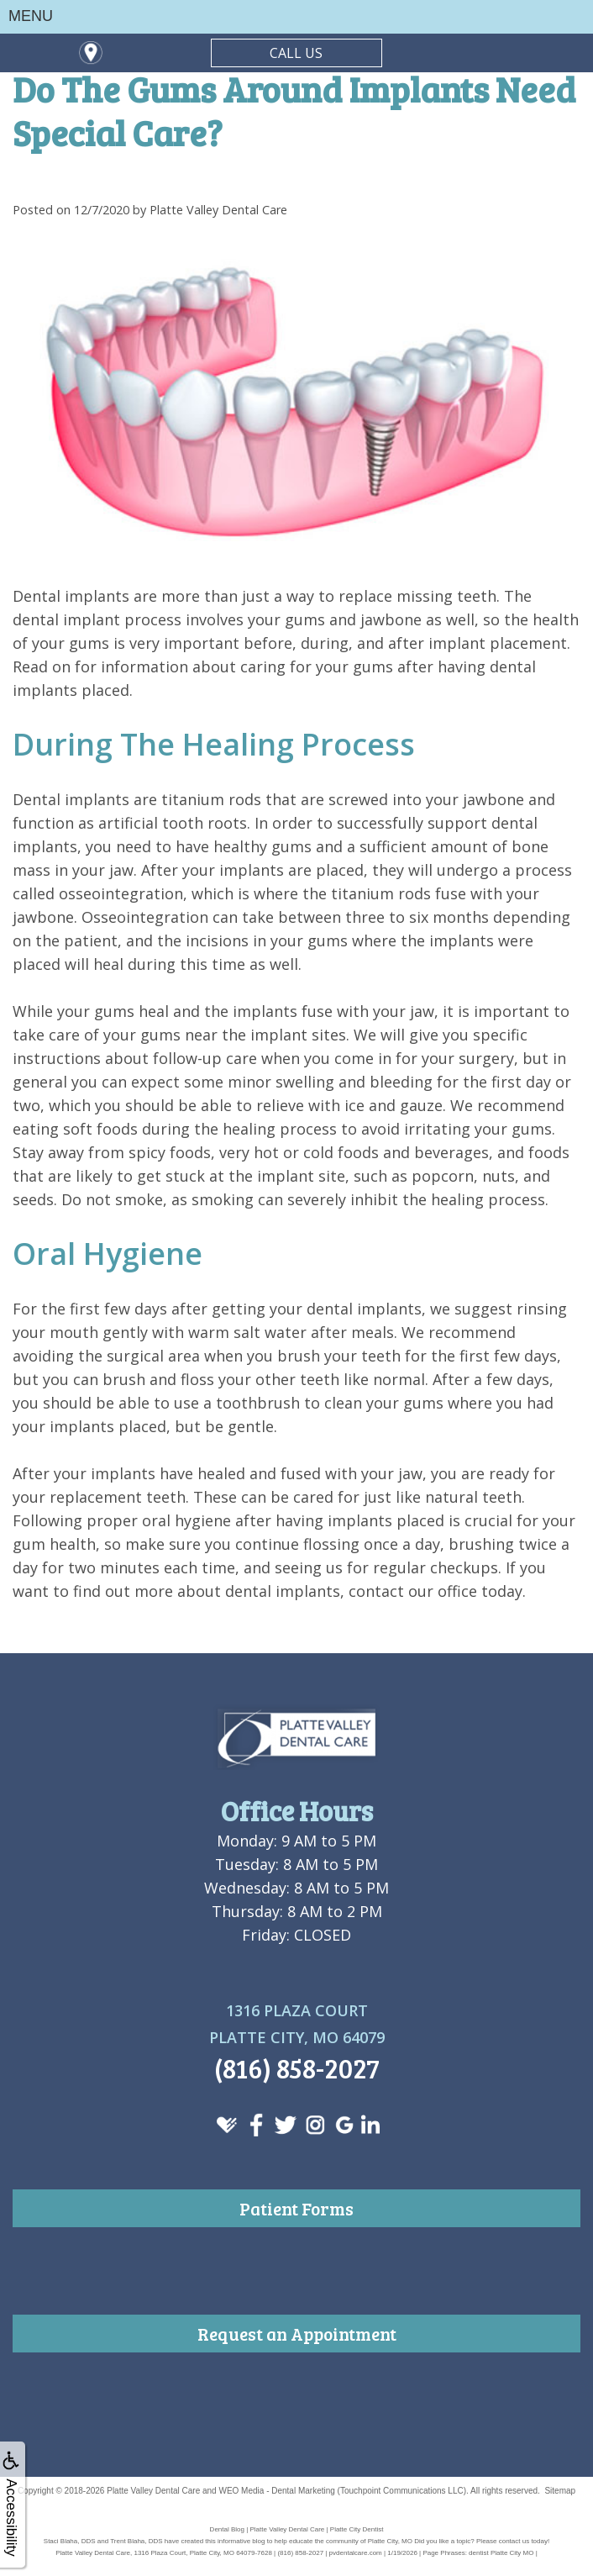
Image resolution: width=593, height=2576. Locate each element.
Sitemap (559, 2490)
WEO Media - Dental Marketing (276, 2490)
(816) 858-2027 (297, 2068)
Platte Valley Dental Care (153, 2490)
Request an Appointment (296, 2333)
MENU (30, 16)
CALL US (296, 53)
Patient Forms (296, 2208)
